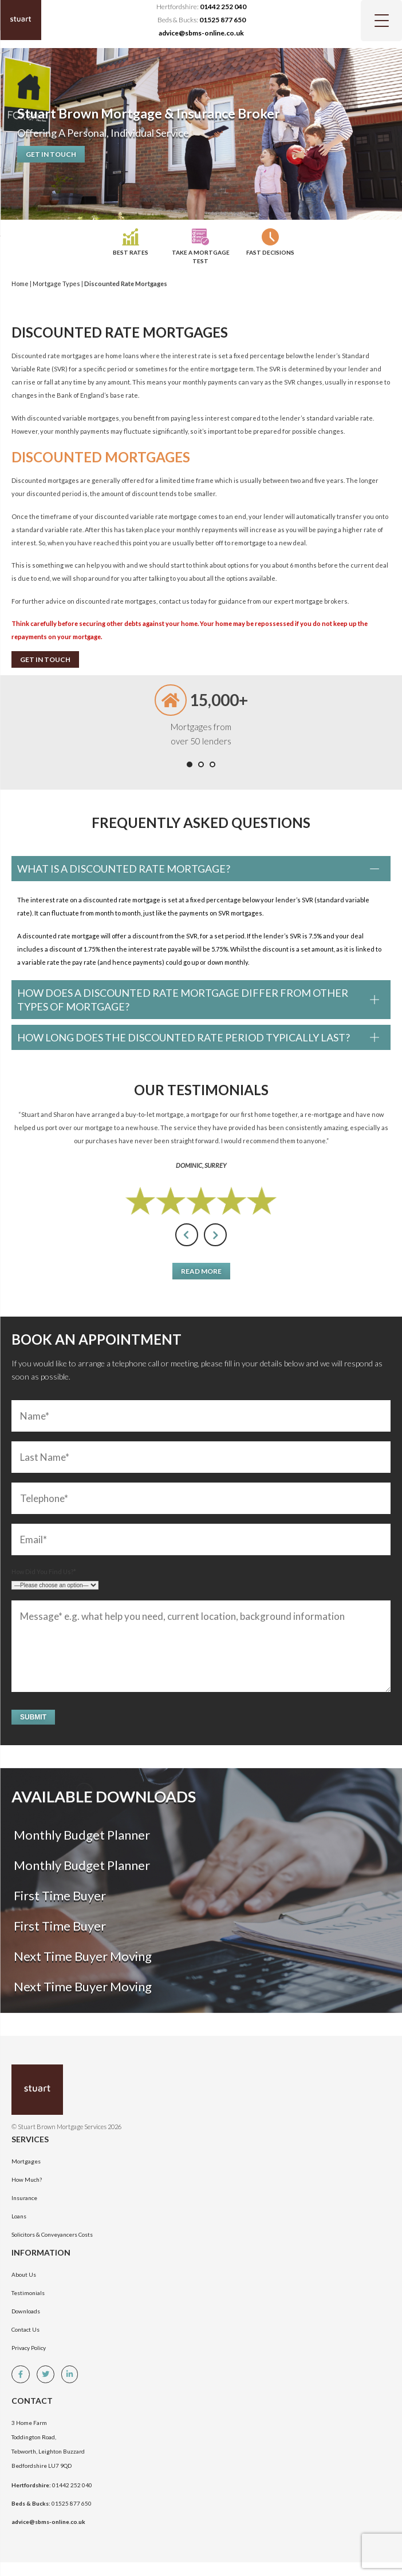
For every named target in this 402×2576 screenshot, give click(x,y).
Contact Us (25, 2329)
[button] (189, 764)
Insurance (24, 2197)
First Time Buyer (58, 1895)
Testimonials (28, 2292)
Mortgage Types (56, 283)
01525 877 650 (222, 19)
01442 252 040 (223, 6)
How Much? (26, 2179)
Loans (18, 2216)
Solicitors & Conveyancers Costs (52, 2234)
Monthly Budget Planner (80, 1834)
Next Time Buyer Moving (81, 1956)
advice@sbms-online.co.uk (201, 33)
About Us (23, 2274)
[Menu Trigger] (381, 20)
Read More (201, 1271)
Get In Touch (51, 154)
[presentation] (186, 1234)
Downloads (25, 2311)
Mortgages (26, 2161)
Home (20, 283)
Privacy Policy (28, 2347)
